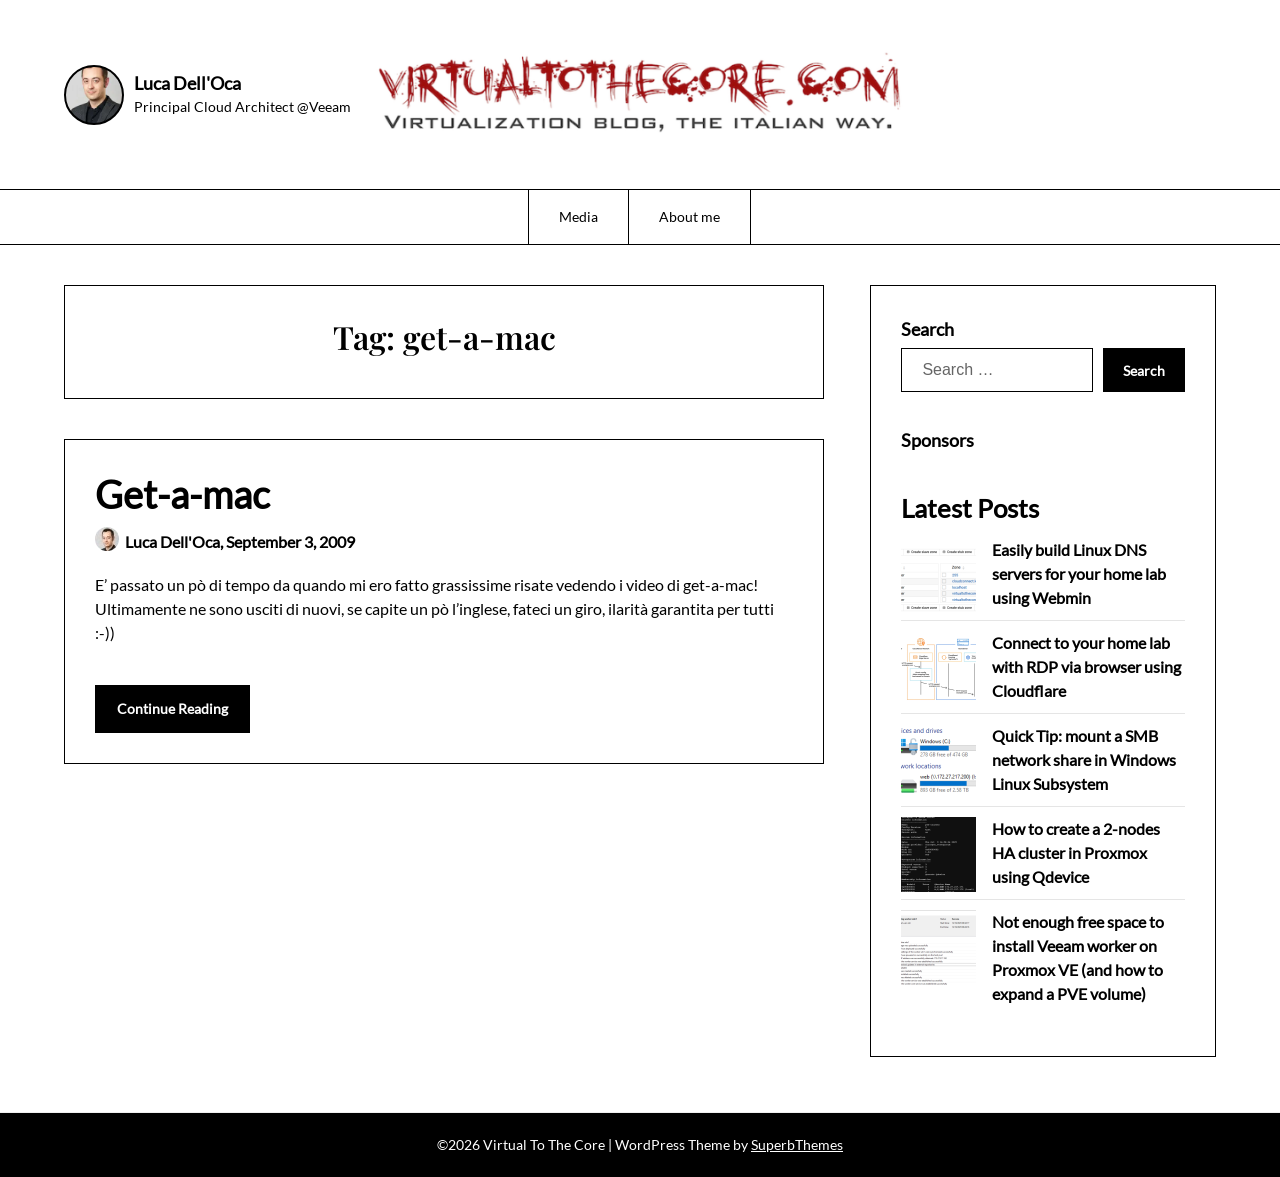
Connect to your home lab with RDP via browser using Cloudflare (1086, 666)
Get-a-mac (182, 494)
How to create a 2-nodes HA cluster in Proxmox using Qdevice (1076, 852)
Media (578, 216)
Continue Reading (172, 708)
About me (689, 216)
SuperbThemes (797, 1144)
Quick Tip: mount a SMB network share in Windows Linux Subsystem (1084, 759)
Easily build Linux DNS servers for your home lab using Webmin (1079, 573)
